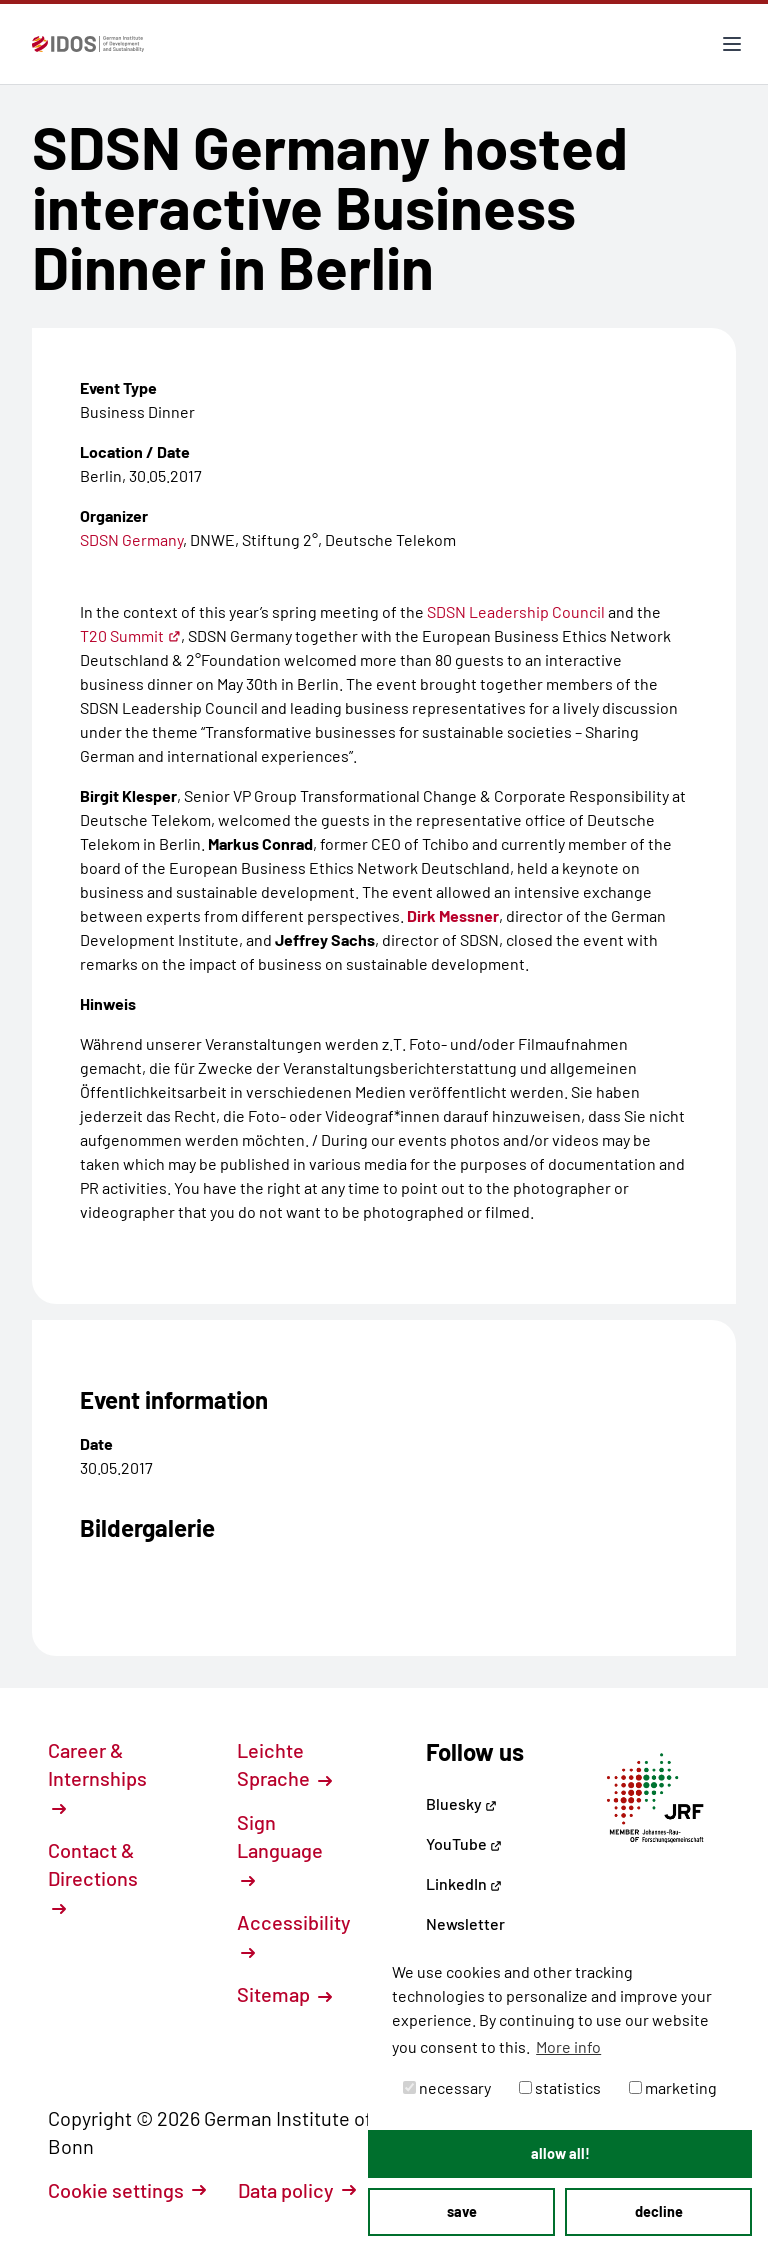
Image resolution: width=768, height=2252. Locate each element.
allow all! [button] (560, 2153)
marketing (673, 2087)
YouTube (464, 1843)
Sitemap (284, 1994)
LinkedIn (464, 1883)
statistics (560, 2087)
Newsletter (465, 1923)
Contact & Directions (93, 1877)
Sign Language (280, 1849)
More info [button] (568, 2046)
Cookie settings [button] (127, 2190)
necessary (447, 2087)
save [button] (462, 2211)
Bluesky (461, 1803)
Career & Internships (97, 1777)
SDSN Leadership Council (516, 611)
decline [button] (659, 2211)
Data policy (297, 2190)
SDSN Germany (131, 539)
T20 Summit (130, 635)
